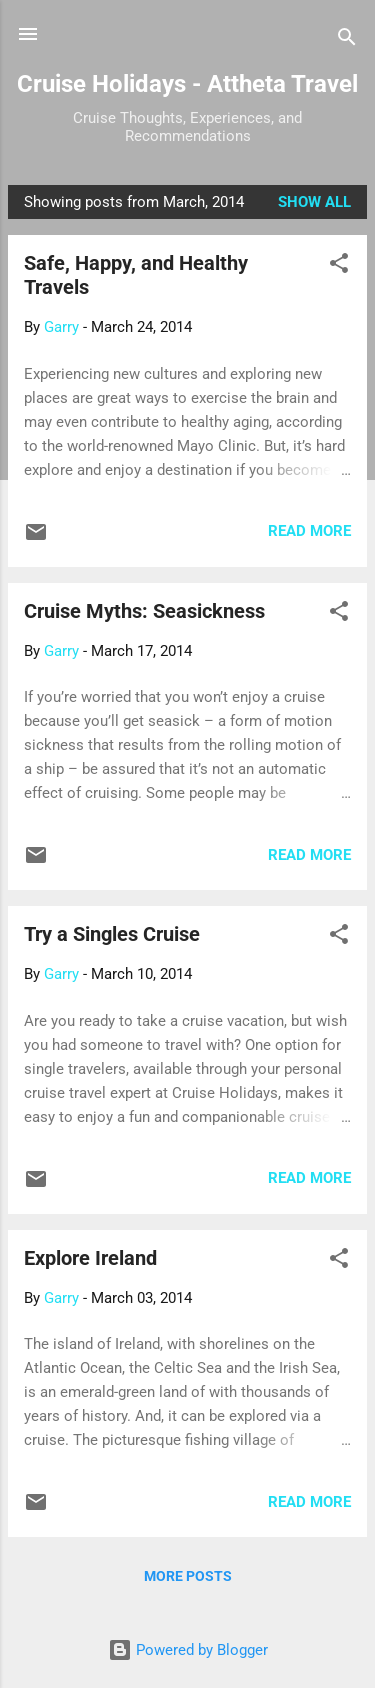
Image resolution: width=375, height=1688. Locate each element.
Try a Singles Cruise (112, 934)
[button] (339, 266)
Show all (314, 202)
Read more (309, 531)
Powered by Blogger (188, 1650)
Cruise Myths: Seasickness (144, 611)
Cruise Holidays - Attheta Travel (187, 84)
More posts (188, 1576)
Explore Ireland (90, 1258)
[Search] (347, 40)
